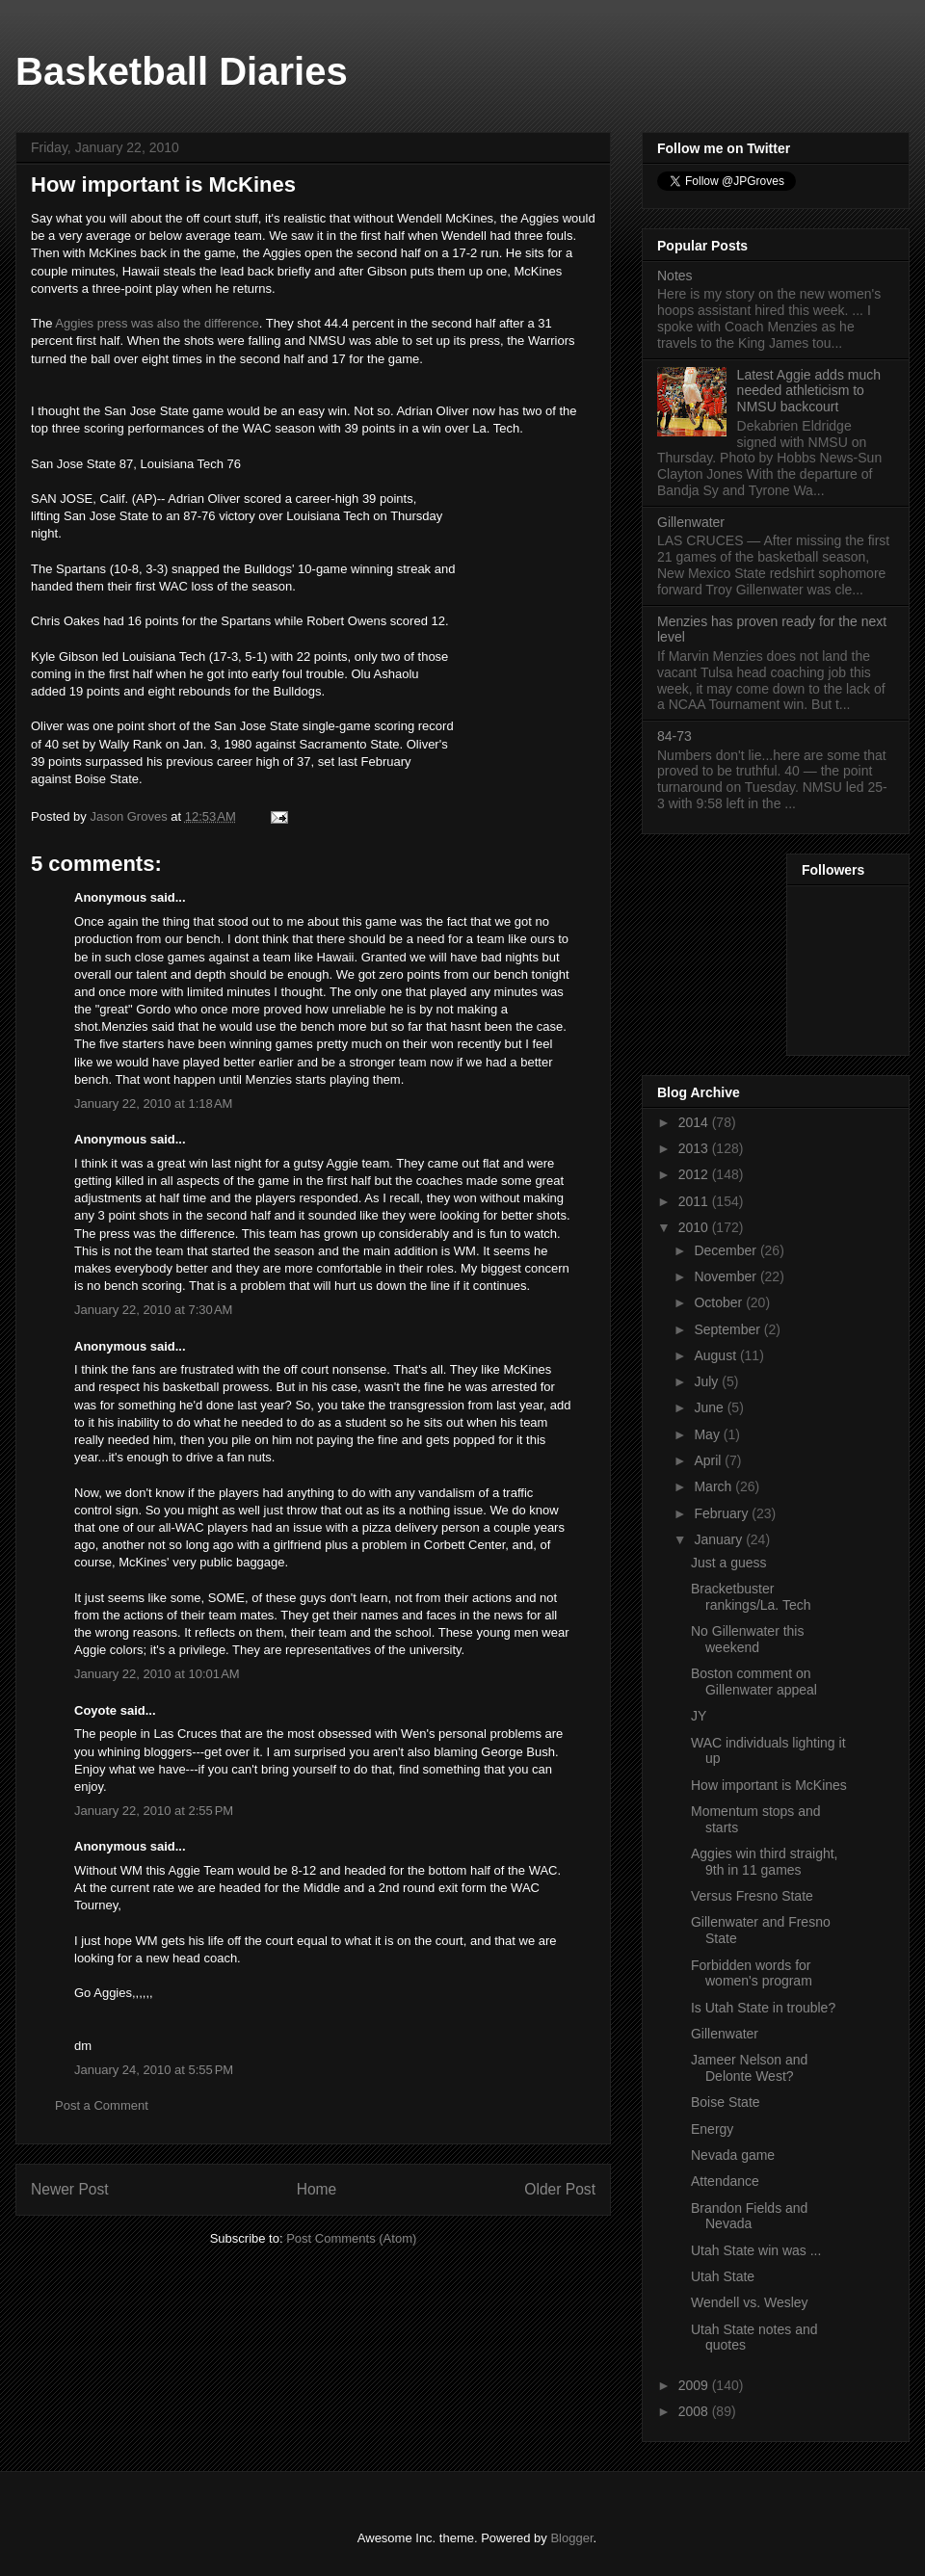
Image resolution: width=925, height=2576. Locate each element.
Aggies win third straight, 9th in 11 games (764, 1862)
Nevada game (733, 2155)
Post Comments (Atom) (351, 2238)
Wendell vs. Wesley (749, 2302)
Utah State (722, 2276)
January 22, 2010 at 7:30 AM (153, 1309)
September (728, 1329)
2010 (695, 1227)
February (723, 1513)
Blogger (571, 2538)
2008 (695, 2411)
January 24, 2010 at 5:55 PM (153, 2070)
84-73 (674, 736)
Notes (675, 275)
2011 (695, 1201)
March (714, 1486)
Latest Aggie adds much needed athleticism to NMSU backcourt (809, 391)
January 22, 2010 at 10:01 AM (157, 1674)
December (726, 1250)
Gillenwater (691, 522)
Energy (712, 2129)
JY (698, 1715)
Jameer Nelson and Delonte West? (749, 2068)
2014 (695, 1122)
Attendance (725, 2181)
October (720, 1302)
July (708, 1381)
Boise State (725, 2102)
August (716, 1355)
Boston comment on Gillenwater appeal (754, 1681)
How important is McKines (769, 1785)
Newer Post (70, 2189)
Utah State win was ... (756, 2250)
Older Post (559, 2189)
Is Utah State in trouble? (763, 2007)
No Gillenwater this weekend (748, 1639)
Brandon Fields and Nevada (749, 2216)
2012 (695, 1174)
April (709, 1460)
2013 (695, 1148)
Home (317, 2189)
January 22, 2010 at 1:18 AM (153, 1103)
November (726, 1276)
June (710, 1407)
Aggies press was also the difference (157, 323)
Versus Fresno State (752, 1896)
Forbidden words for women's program (751, 1973)
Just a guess (729, 1562)
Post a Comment (101, 2105)
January (720, 1539)
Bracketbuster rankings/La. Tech (750, 1597)
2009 (695, 2385)
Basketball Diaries (181, 71)
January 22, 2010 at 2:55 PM (153, 1810)
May (708, 1434)
